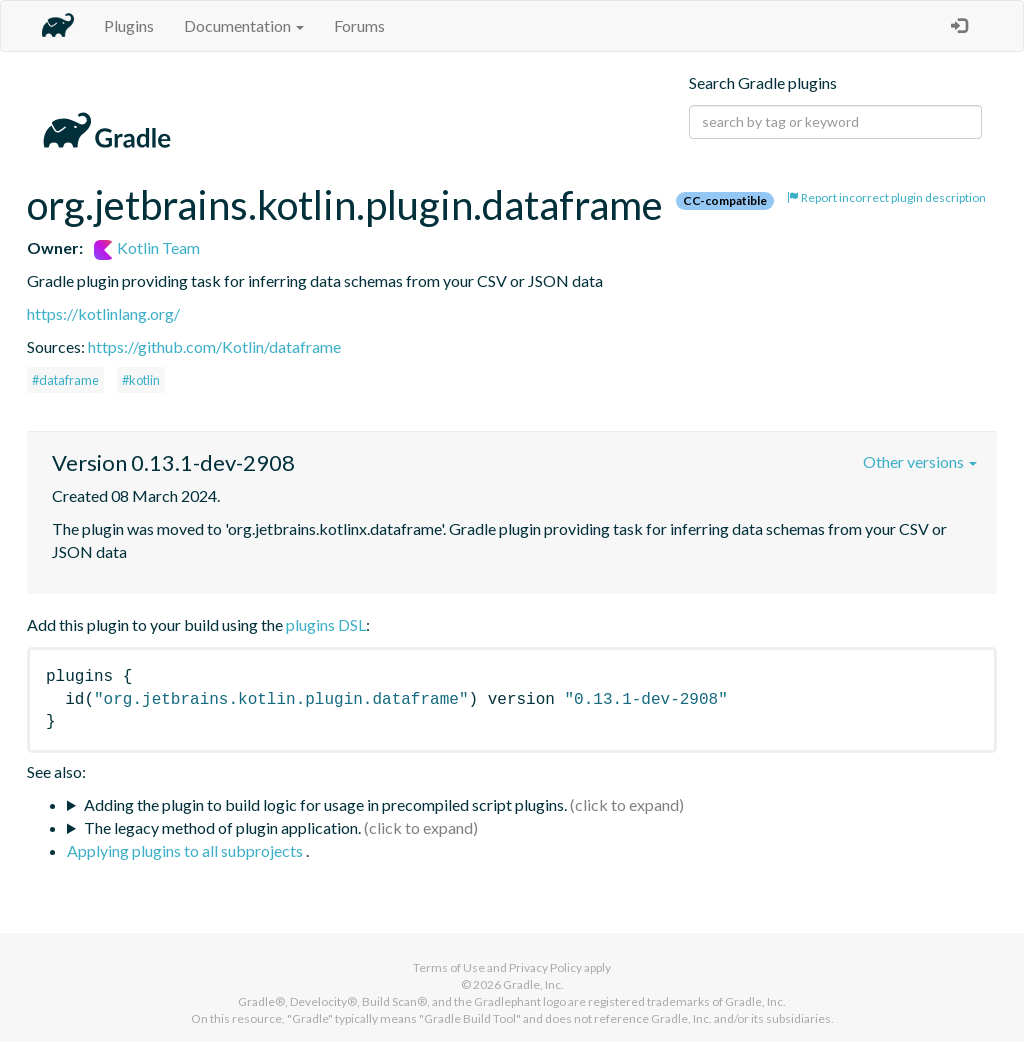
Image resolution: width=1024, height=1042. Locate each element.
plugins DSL (326, 624)
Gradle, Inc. (533, 984)
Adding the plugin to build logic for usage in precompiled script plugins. (325, 804)
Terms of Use (449, 967)
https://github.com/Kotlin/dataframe (214, 346)
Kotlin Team (147, 247)
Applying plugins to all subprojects (186, 850)
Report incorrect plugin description (886, 197)
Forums (359, 25)
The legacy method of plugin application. (222, 827)
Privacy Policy (545, 967)
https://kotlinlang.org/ (103, 313)
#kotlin (141, 380)
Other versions (920, 461)
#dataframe (65, 380)
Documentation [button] (244, 25)
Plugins (129, 25)
